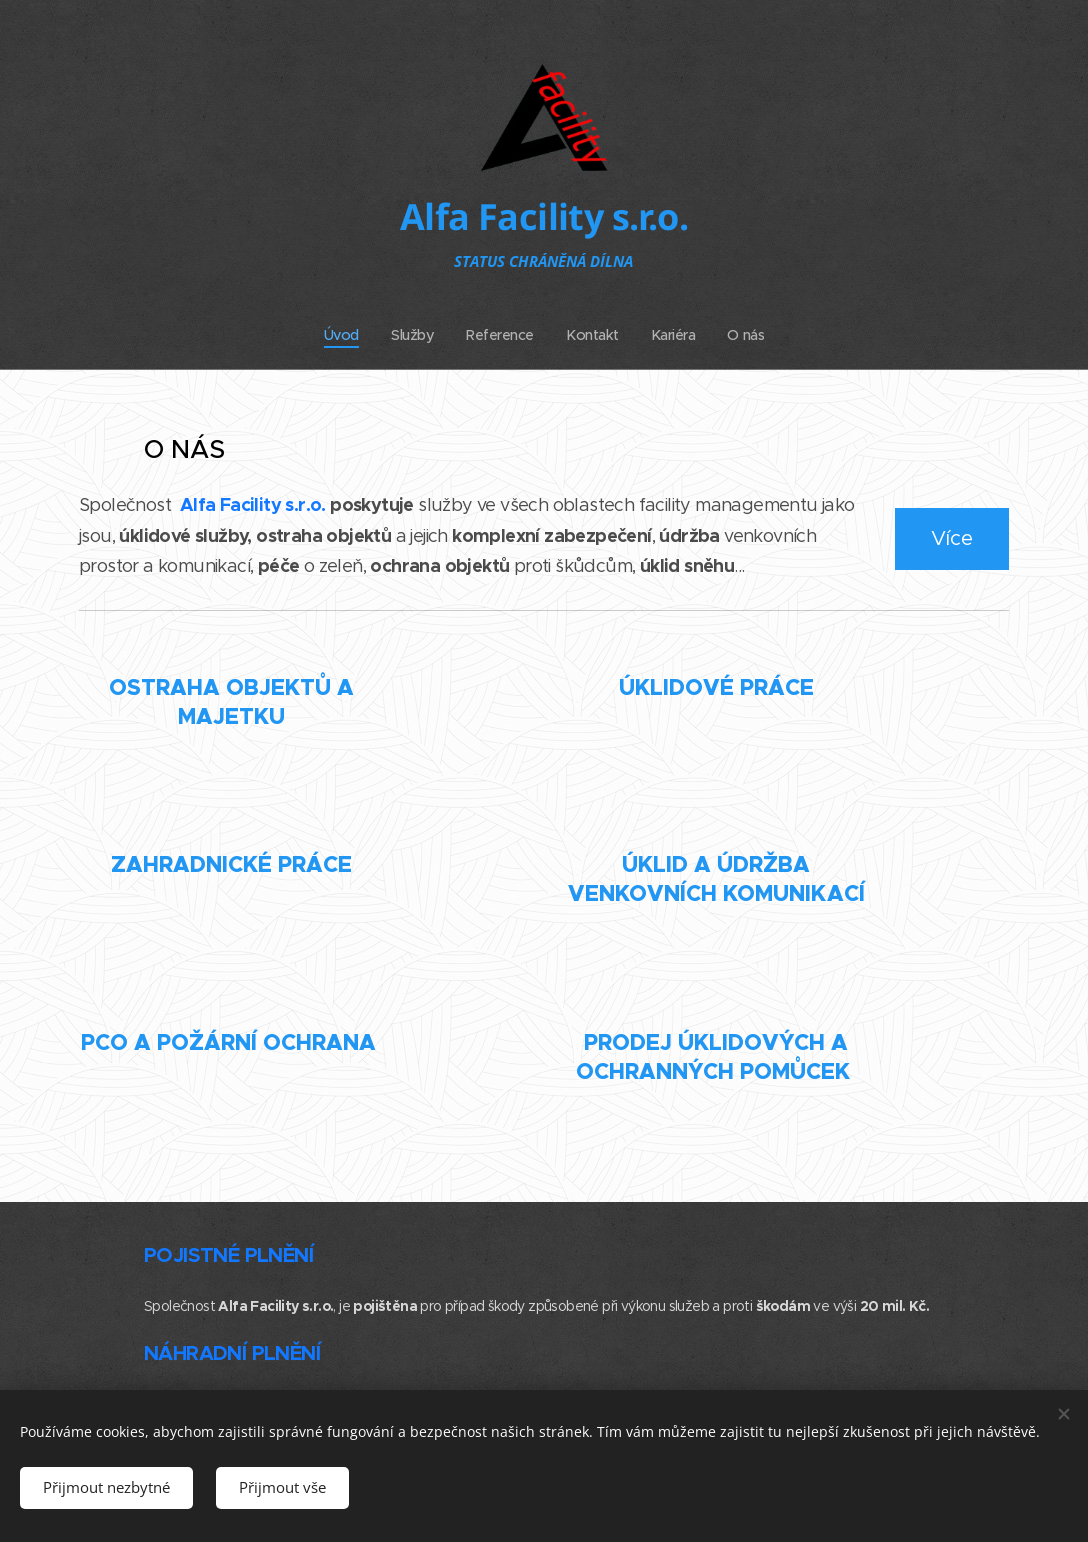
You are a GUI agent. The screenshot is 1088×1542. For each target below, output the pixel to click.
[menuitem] (341, 335)
